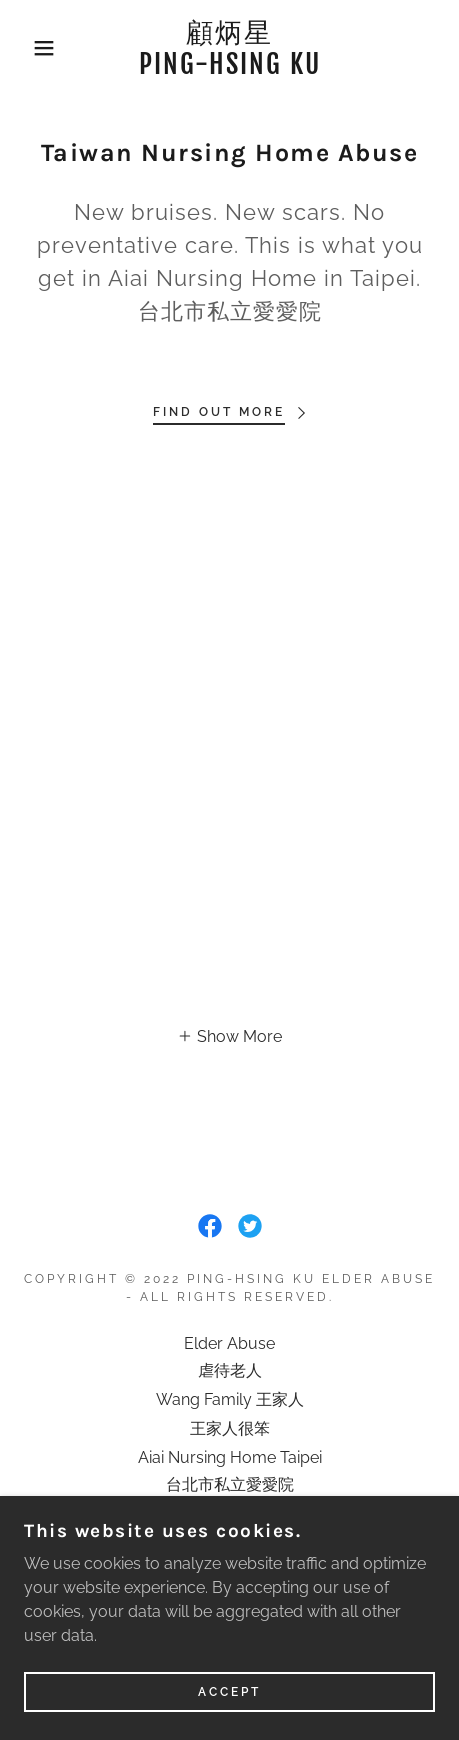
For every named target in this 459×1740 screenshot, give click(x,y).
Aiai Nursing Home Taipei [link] (230, 1457)
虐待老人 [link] (230, 1370)
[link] (230, 48)
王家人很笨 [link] (230, 1428)
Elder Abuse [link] (229, 1343)
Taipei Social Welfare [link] (230, 1513)
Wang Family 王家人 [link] (230, 1399)
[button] (34, 48)
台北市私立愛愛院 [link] (230, 1484)
